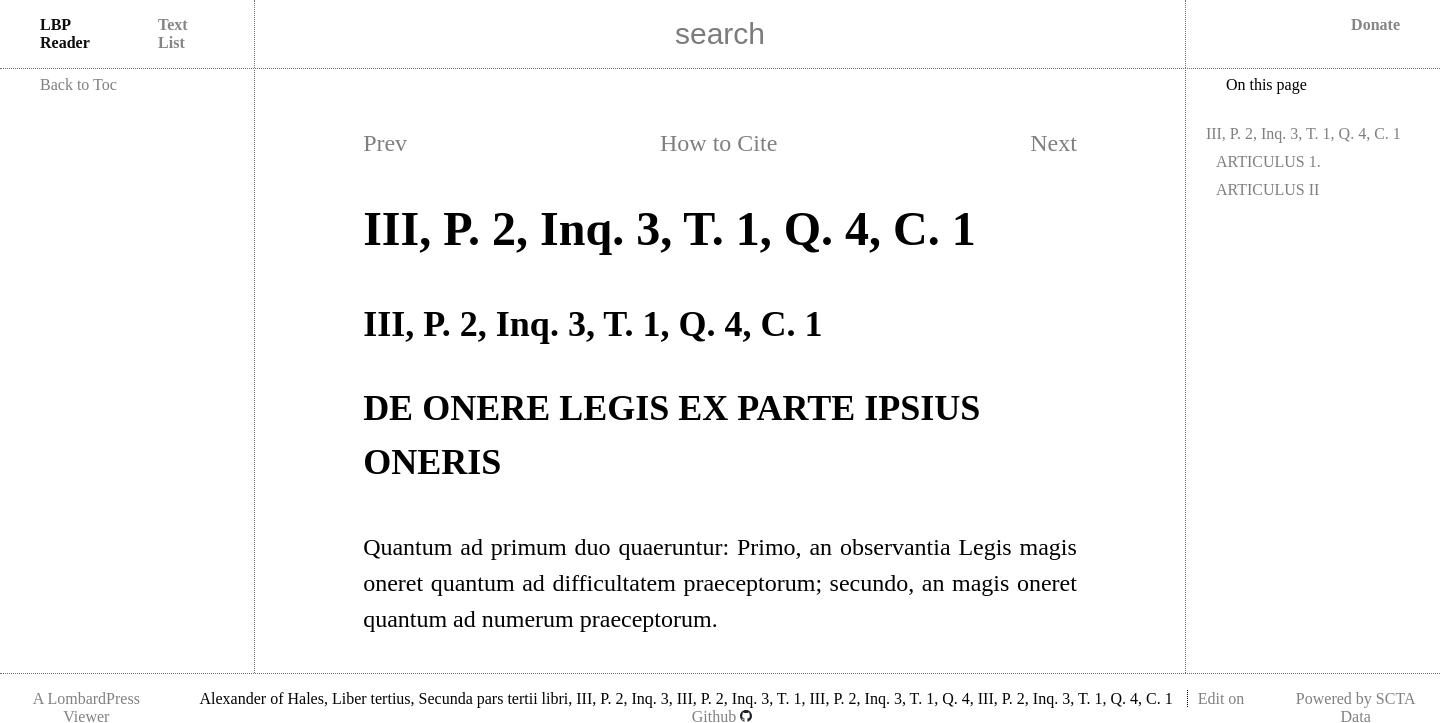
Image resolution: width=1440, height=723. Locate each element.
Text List (173, 33)
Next (1053, 143)
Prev (385, 143)
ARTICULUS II (1267, 189)
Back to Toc (78, 84)
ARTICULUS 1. (1268, 161)
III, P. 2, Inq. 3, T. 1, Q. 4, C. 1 (1303, 133)
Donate (1375, 24)
